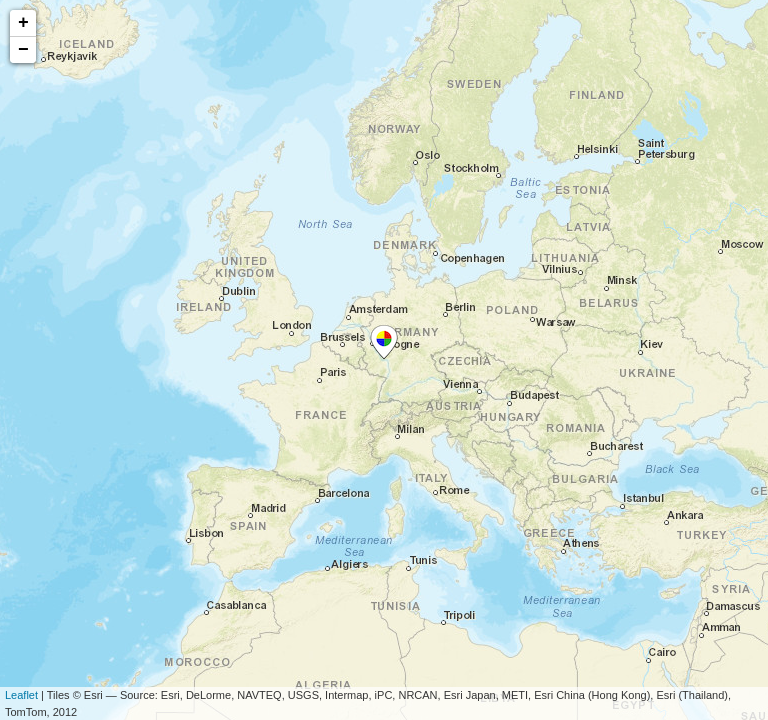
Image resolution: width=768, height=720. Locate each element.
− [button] (23, 50)
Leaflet (21, 695)
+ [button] (23, 23)
